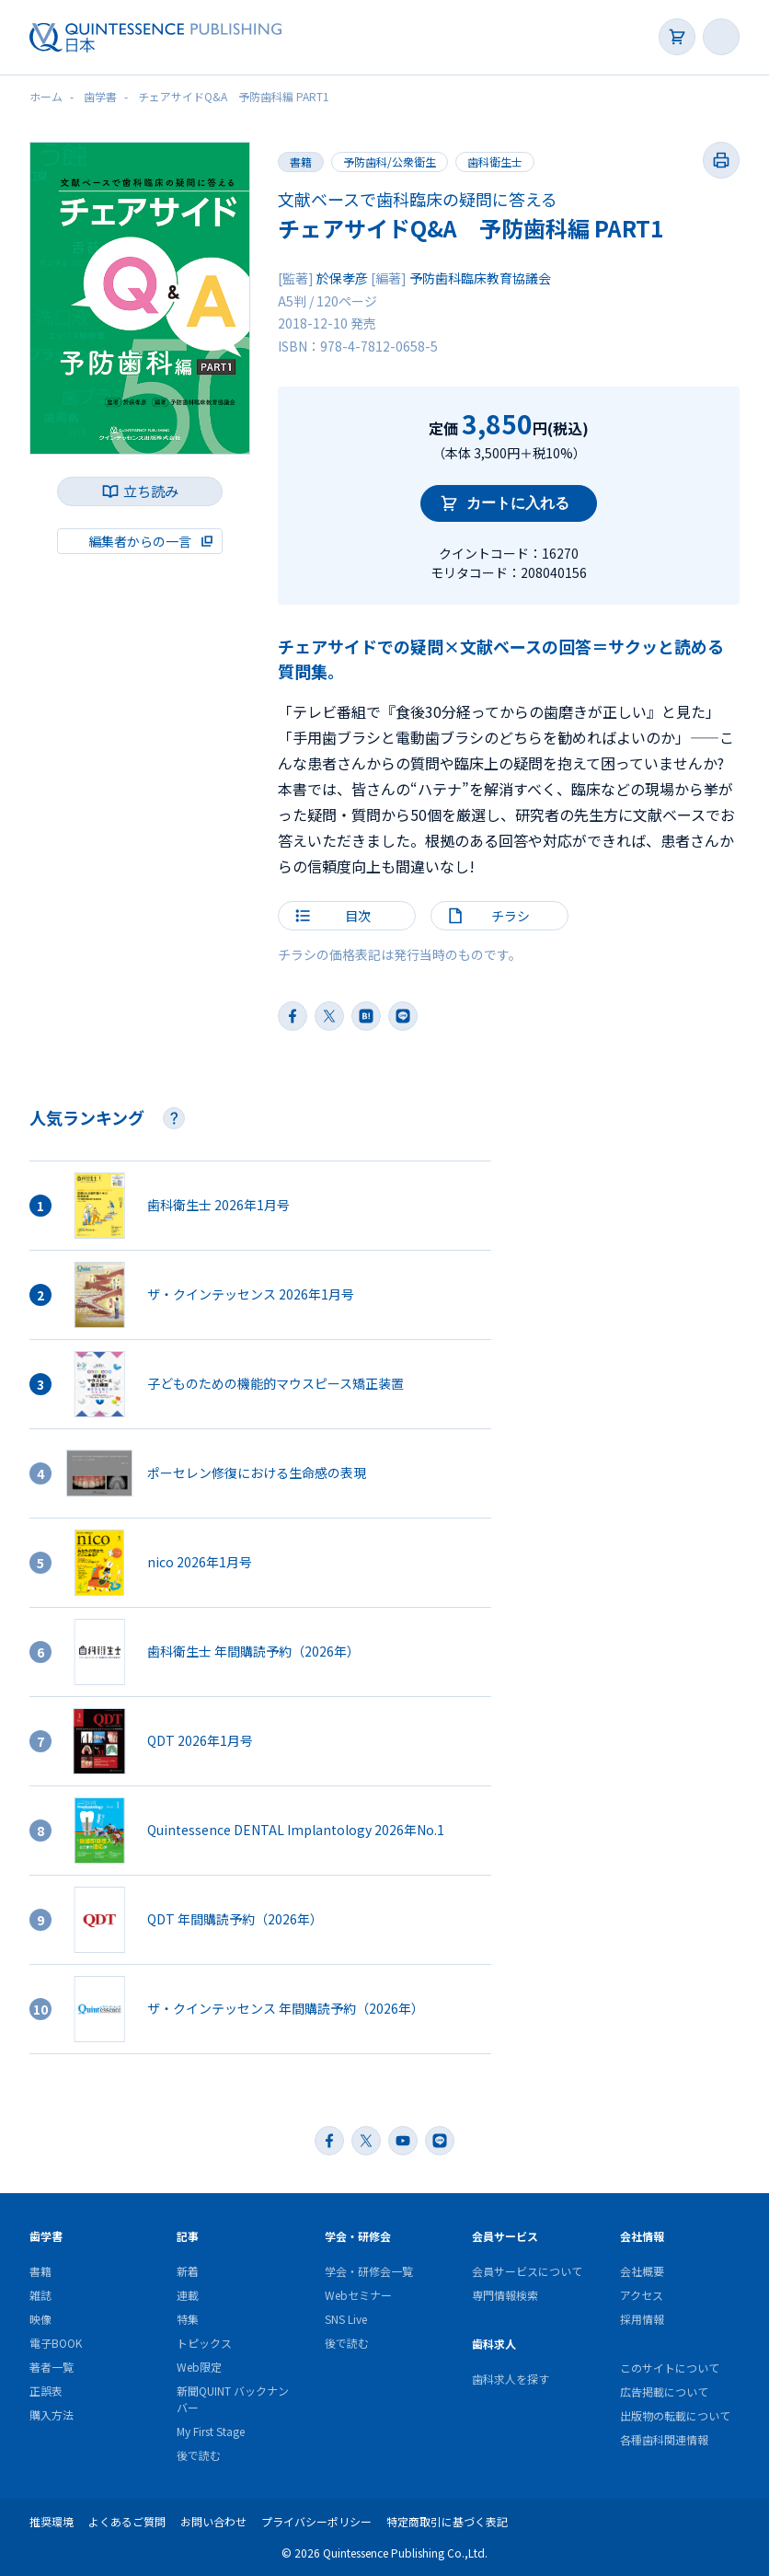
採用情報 (642, 2319)
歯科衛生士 (494, 161)
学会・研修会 (358, 2236)
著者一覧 (51, 2366)
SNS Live (346, 2319)
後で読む (199, 2455)
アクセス (641, 2295)
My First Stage (211, 2431)
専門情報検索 (505, 2295)
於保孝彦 (342, 278)
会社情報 (642, 2236)
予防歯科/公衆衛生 (389, 161)
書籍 (40, 2271)
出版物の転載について (675, 2415)
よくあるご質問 (127, 2521)
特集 (188, 2319)
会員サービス (505, 2236)
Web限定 (199, 2366)
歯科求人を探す (510, 2378)
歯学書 (46, 2236)
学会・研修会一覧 (369, 2271)
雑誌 (40, 2295)
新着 (188, 2271)
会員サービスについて (527, 2271)
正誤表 (46, 2390)
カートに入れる (517, 503)
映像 (40, 2319)
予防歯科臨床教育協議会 (480, 278)
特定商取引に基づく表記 (447, 2521)
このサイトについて (669, 2367)
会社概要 (642, 2271)
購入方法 (51, 2414)
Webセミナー (358, 2295)
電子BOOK (55, 2343)
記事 (188, 2236)
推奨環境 (51, 2521)
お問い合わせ (213, 2521)
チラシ (510, 916)
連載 (188, 2295)
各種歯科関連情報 (664, 2439)
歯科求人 (494, 2343)
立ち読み (150, 491)
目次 (358, 916)
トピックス (204, 2343)
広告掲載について (664, 2391)
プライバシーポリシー (316, 2521)
